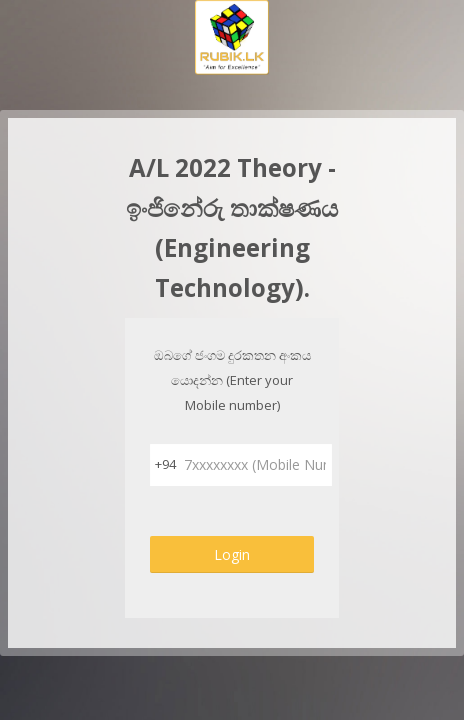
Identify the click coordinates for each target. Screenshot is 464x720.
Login (232, 554)
